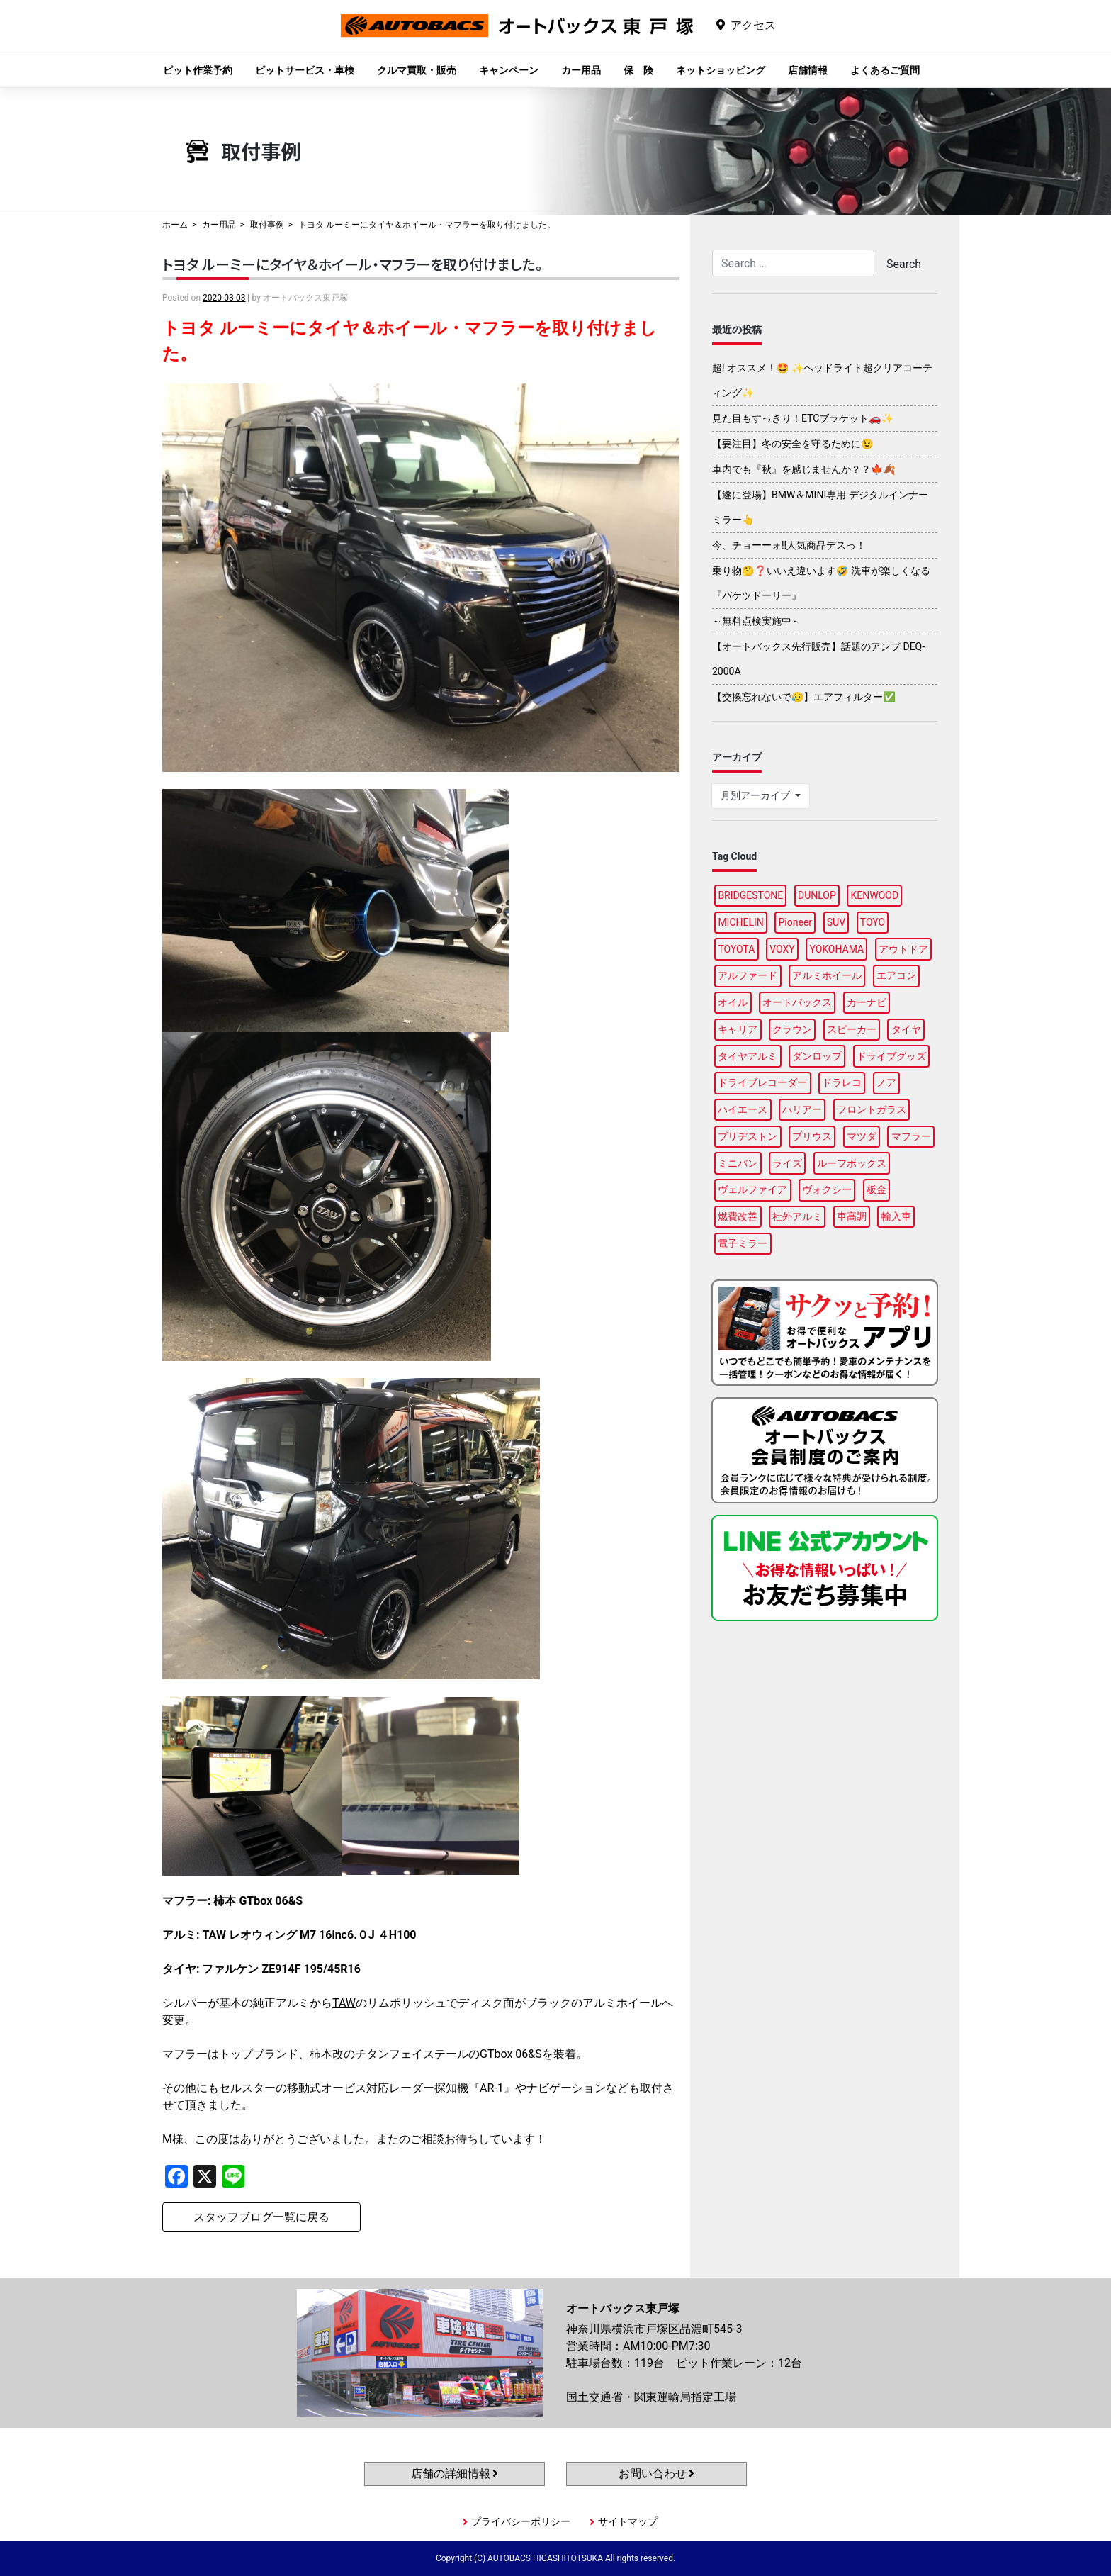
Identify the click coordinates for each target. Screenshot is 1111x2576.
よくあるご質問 (885, 70)
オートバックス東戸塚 (517, 36)
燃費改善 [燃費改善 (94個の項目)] (737, 1216)
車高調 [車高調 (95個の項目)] (852, 1216)
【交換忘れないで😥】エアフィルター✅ (804, 696)
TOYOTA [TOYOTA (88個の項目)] (736, 949)
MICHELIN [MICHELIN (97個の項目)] (740, 922)
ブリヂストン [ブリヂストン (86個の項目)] (747, 1136)
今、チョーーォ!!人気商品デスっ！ (789, 545)
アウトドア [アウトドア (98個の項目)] (903, 949)
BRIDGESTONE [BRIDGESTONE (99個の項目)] (750, 895)
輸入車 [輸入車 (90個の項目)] (896, 1216)
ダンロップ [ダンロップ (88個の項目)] (817, 1056)
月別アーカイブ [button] (756, 795)
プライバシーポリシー (520, 2521)
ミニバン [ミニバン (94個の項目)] (737, 1163)
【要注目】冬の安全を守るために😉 (792, 443)
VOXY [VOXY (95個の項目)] (782, 949)
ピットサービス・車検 (304, 70)
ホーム (175, 225)
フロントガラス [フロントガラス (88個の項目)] (871, 1109)
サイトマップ (628, 2521)
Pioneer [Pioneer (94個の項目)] (796, 922)
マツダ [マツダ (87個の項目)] (861, 1136)
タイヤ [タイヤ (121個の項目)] (906, 1029)
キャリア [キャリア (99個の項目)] (737, 1029)
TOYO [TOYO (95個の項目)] (872, 922)
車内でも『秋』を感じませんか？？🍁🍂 (804, 469)
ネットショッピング (720, 70)
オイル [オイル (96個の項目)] (733, 1002)
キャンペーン (508, 70)
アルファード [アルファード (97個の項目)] (747, 975)
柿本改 (327, 2054)
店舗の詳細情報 (455, 2473)
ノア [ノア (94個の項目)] (886, 1082)
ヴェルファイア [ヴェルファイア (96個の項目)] (752, 1189)
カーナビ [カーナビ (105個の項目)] (866, 1002)
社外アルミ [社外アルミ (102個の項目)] (797, 1216)
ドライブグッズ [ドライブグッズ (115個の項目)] (891, 1056)
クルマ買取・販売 (416, 70)
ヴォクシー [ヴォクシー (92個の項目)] (827, 1189)
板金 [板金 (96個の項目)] (876, 1189)
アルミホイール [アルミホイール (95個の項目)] (827, 975)
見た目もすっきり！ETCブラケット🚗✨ (802, 418)
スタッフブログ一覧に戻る (261, 2217)
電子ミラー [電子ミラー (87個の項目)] (742, 1243)
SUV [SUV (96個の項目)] (836, 922)
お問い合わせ (657, 2473)
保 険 (638, 70)
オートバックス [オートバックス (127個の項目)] (797, 1002)
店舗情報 (808, 70)
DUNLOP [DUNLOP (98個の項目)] (817, 895)
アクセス (753, 25)
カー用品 (581, 70)
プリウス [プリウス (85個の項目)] (812, 1136)
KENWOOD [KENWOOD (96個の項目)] (875, 895)
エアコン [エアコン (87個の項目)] (896, 975)
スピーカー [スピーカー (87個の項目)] (851, 1029)
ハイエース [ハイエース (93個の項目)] (742, 1109)
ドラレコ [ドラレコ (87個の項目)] (842, 1082)
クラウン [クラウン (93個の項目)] (792, 1029)
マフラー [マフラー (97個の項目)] (911, 1136)
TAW (344, 2003)
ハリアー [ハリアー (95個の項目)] (802, 1109)
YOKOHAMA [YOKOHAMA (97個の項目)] (836, 949)
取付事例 (267, 225)
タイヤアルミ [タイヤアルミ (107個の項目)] (747, 1056)
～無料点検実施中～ (756, 621)
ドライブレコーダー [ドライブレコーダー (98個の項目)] (762, 1082)
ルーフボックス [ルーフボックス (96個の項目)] (851, 1163)
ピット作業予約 (197, 70)
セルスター (247, 2088)
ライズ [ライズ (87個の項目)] (787, 1163)
